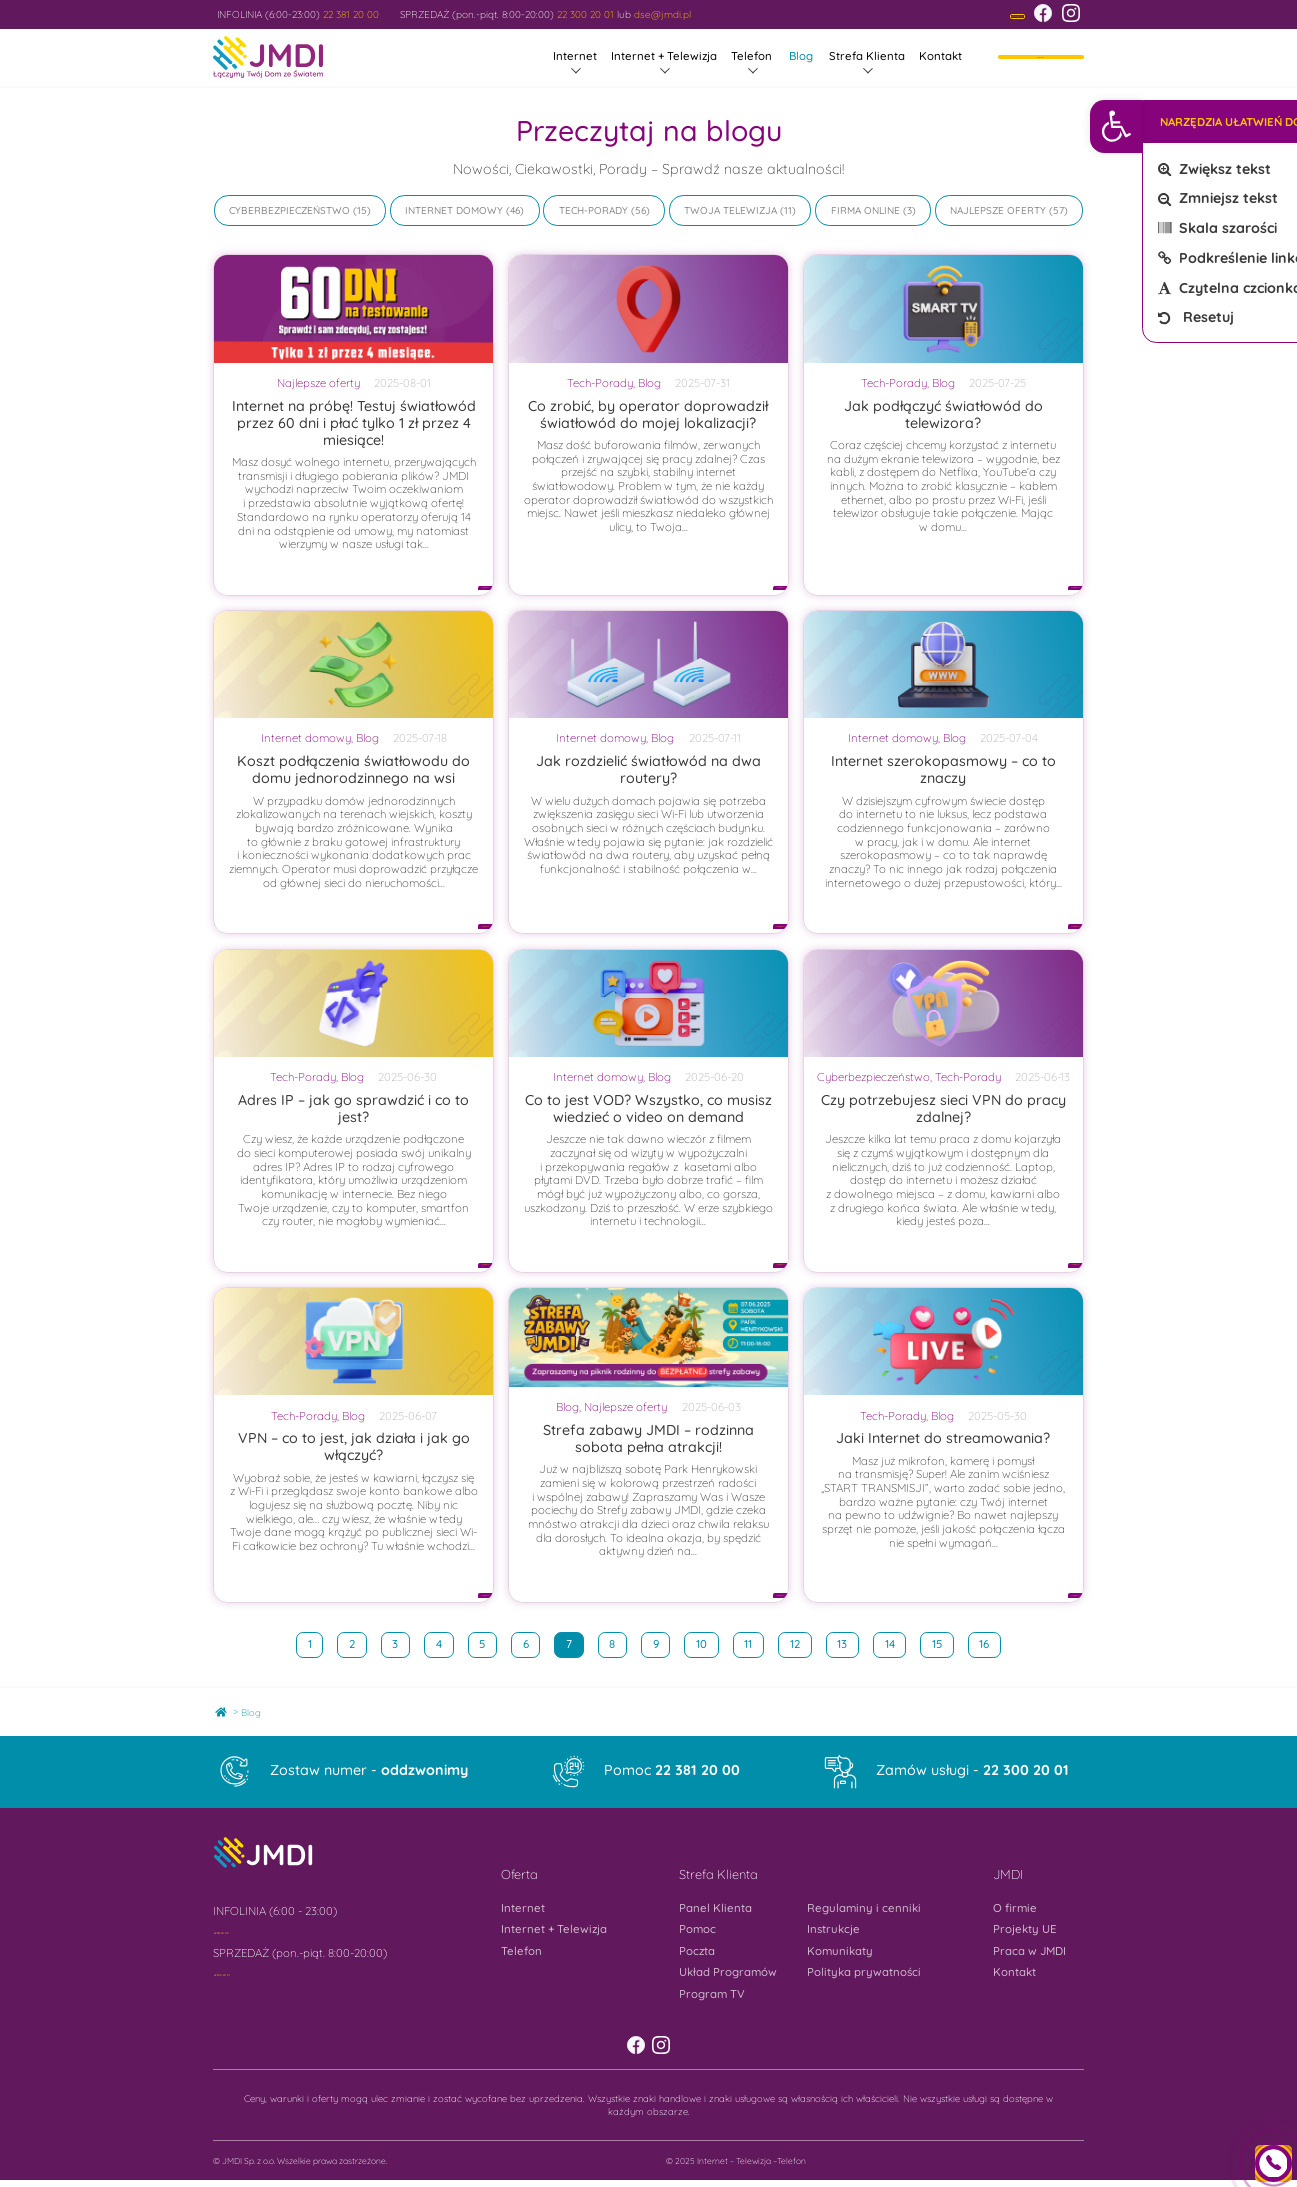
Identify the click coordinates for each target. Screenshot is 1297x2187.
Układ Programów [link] (728, 1974)
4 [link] (444, 1643)
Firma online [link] (865, 212)
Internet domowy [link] (454, 212)
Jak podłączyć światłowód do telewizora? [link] (943, 415)
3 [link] (400, 1643)
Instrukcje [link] (833, 1931)
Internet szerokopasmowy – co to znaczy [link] (943, 771)
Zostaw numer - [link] (369, 1772)
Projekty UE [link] (1025, 1931)
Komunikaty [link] (840, 1953)
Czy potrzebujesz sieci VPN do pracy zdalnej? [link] (943, 1110)
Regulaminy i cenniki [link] (864, 1910)
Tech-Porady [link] (593, 212)
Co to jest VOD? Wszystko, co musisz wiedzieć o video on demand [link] (648, 1110)
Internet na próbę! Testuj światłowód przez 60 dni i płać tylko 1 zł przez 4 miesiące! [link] (354, 424)
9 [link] (661, 1643)
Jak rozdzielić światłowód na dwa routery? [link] (648, 771)
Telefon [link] (751, 58)
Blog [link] (801, 58)
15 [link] (942, 1643)
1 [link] (315, 1643)
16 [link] (989, 1643)
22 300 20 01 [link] (585, 15)
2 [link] (357, 1643)
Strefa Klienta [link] (867, 58)
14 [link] (895, 1643)
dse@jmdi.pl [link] (662, 15)
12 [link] (800, 1643)
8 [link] (617, 1643)
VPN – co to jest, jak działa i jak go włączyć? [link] (354, 1448)
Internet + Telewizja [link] (664, 58)
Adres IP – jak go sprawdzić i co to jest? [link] (353, 1110)
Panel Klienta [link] (715, 1910)
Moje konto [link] (1041, 58)
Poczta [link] (697, 1953)
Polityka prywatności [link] (864, 1974)
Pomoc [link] (672, 1772)
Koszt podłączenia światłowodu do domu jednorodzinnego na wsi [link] (353, 771)
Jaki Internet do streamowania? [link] (943, 1440)
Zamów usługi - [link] (972, 1772)
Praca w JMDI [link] (1029, 1953)
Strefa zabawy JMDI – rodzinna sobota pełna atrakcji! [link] (648, 1440)
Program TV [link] (712, 1995)
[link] (1270, 126)
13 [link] (847, 1643)
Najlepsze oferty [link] (998, 212)
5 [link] (487, 1643)
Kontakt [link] (940, 58)
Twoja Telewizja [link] (730, 212)
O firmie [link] (1015, 1910)
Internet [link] (575, 58)
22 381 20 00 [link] (351, 15)
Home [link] (227, 1710)
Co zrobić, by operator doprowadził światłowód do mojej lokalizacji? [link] (648, 415)
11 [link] (753, 1643)
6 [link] (531, 1643)
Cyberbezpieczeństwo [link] (289, 212)
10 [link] (707, 1643)
